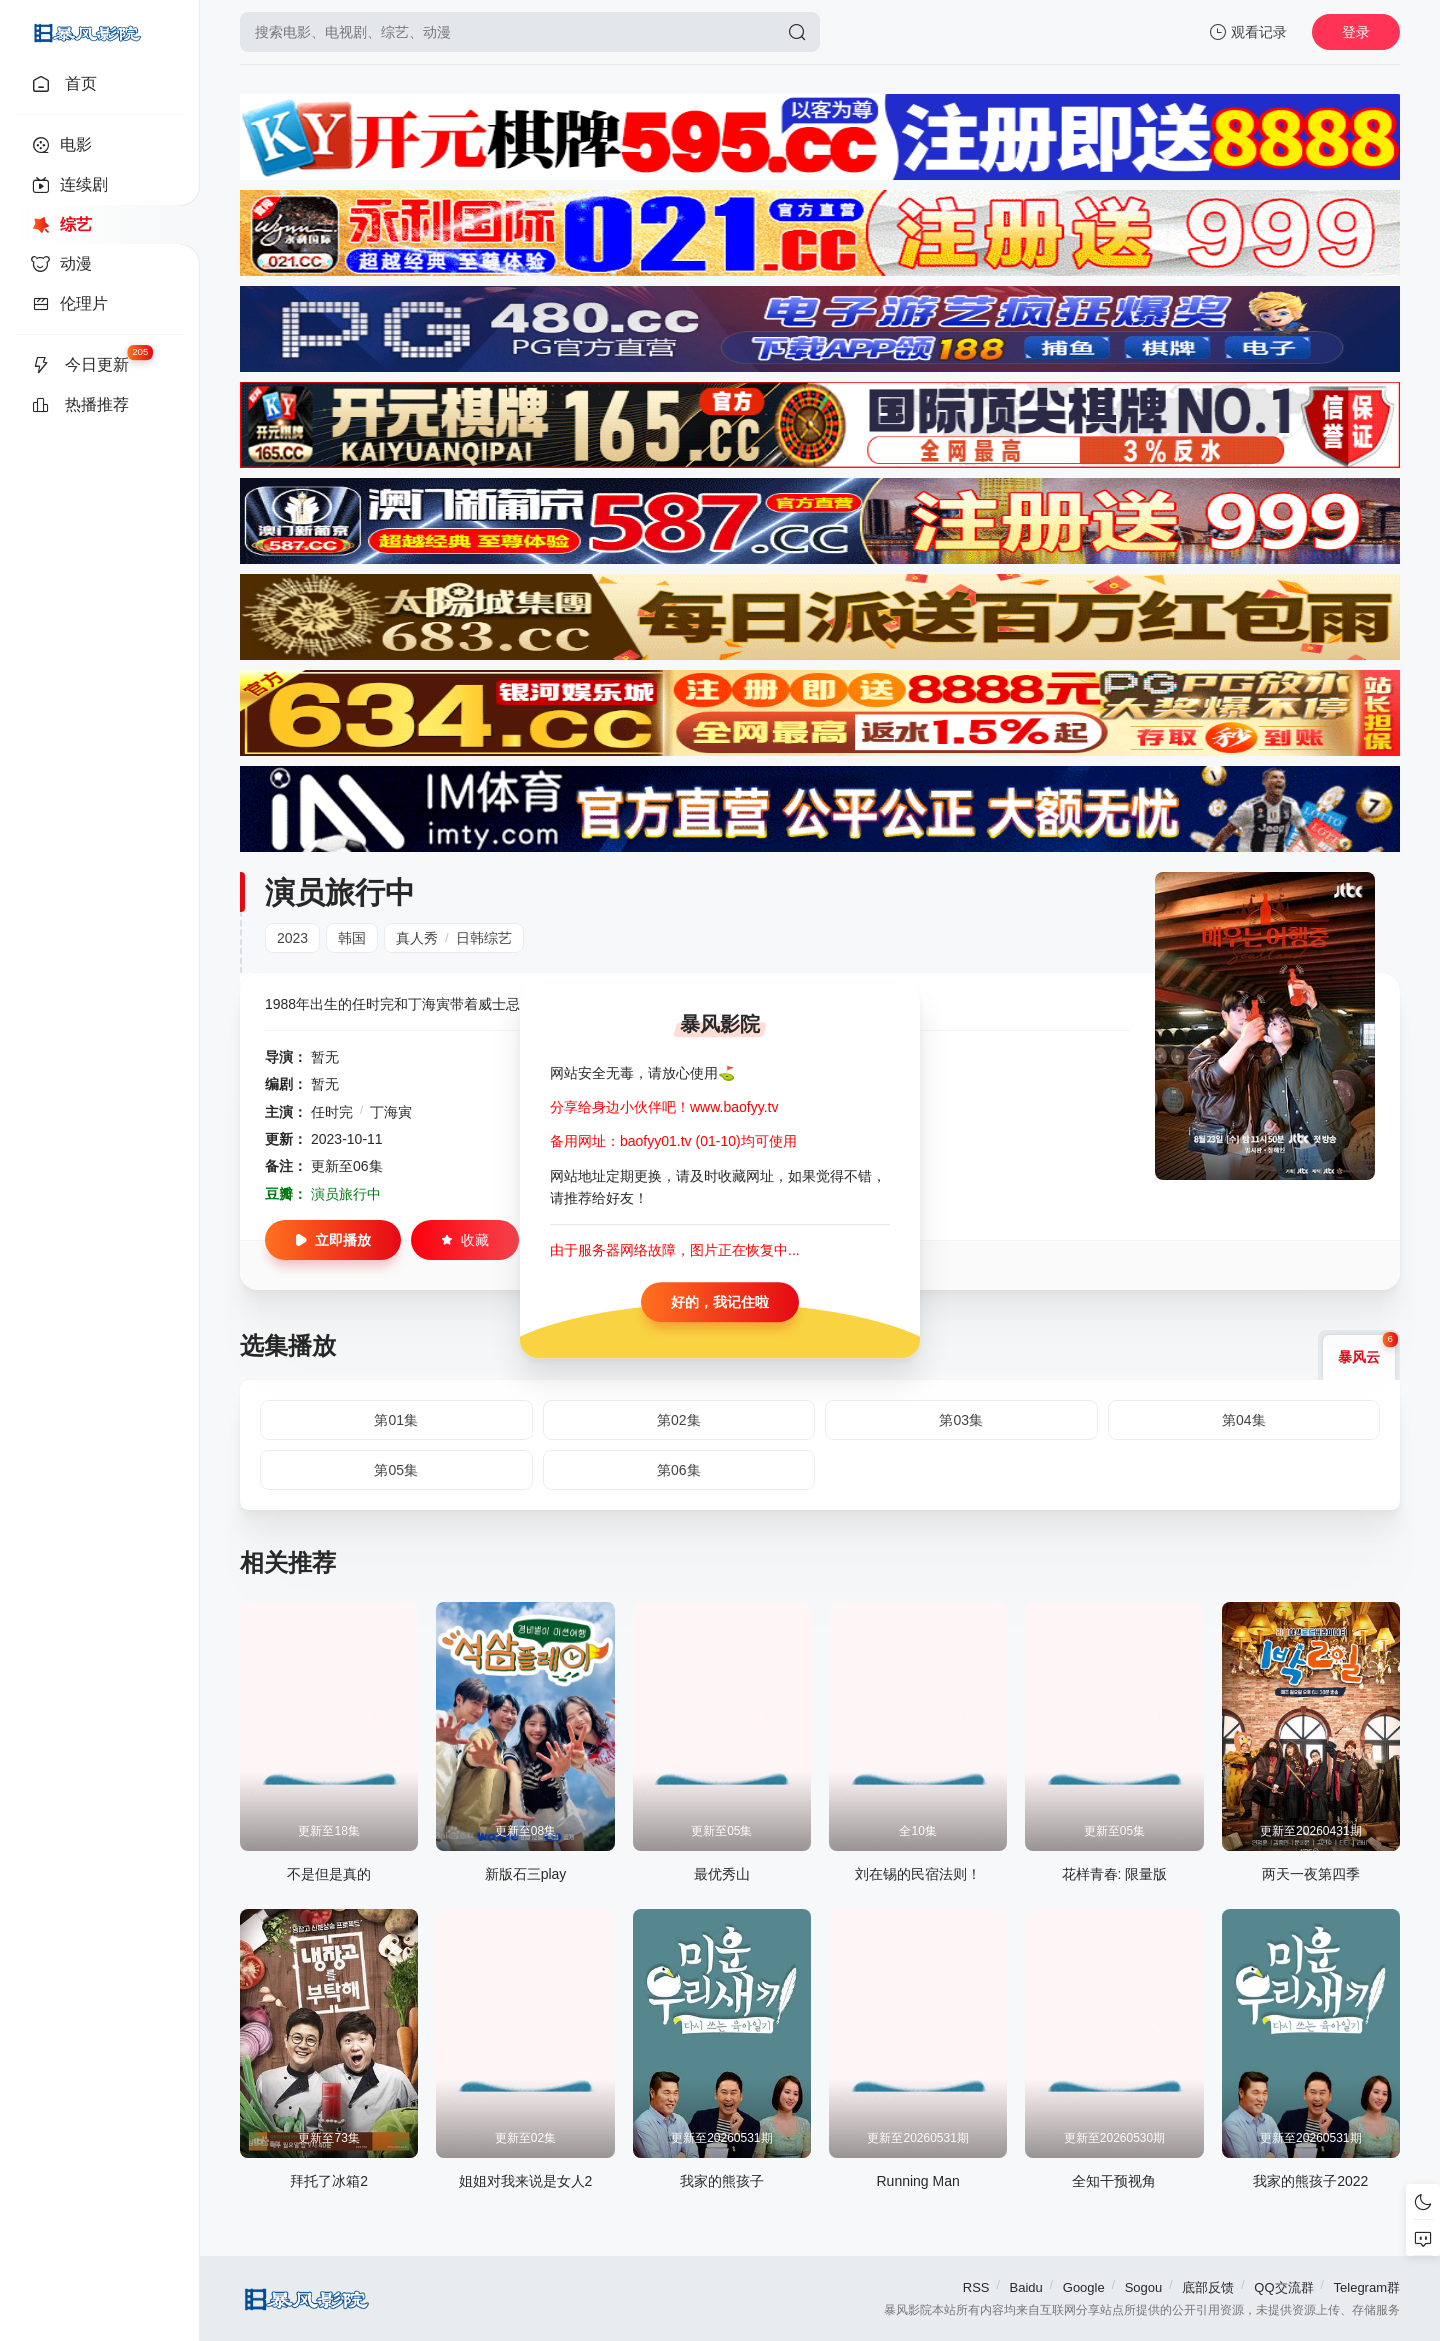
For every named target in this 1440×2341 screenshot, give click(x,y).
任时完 (332, 1112)
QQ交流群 (1283, 2287)
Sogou (1144, 2287)
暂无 (325, 1057)
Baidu (1026, 2287)
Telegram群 (1367, 2287)
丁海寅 (391, 1112)
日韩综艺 (484, 938)
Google (1084, 2287)
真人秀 (417, 938)
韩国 (352, 938)
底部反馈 (1208, 2287)
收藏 (465, 1240)
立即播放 (333, 1240)
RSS (976, 2287)
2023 (292, 938)
